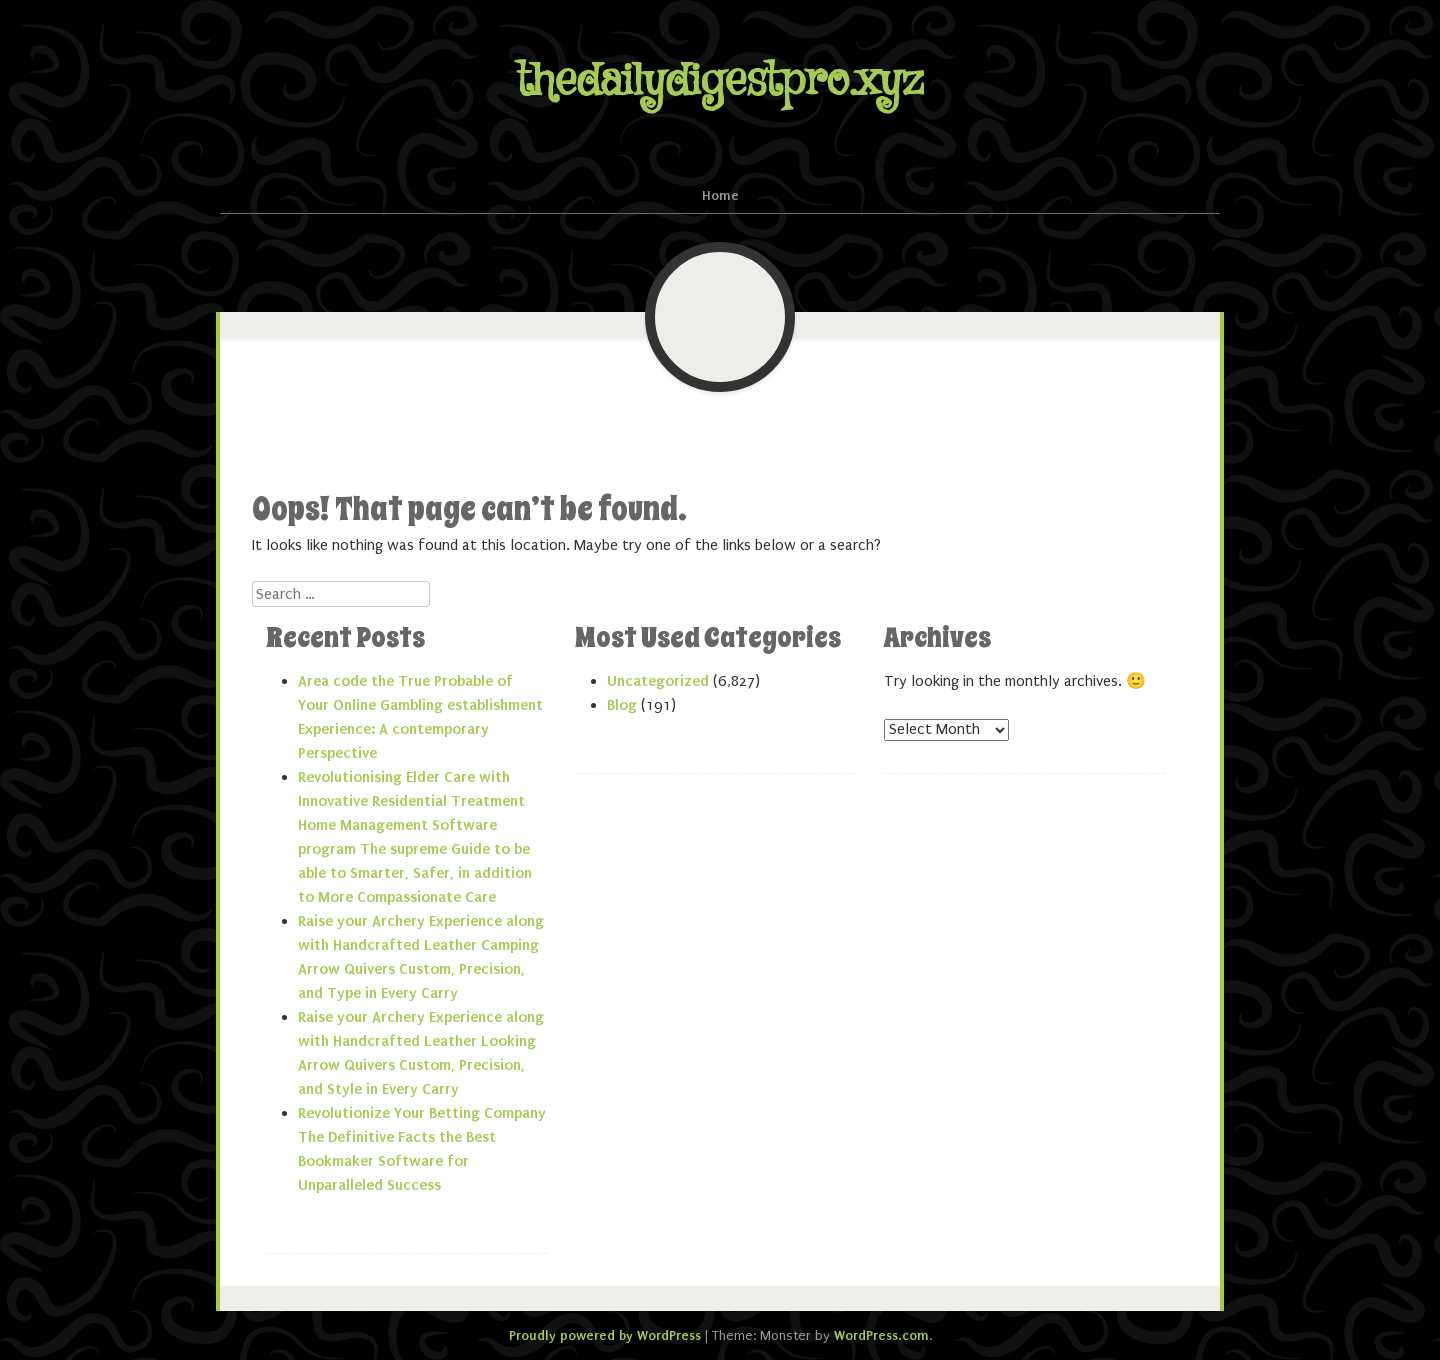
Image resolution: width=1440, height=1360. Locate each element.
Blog (622, 705)
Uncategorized (658, 681)
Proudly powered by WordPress (605, 1335)
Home (720, 195)
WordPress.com (881, 1335)
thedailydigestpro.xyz (720, 81)
